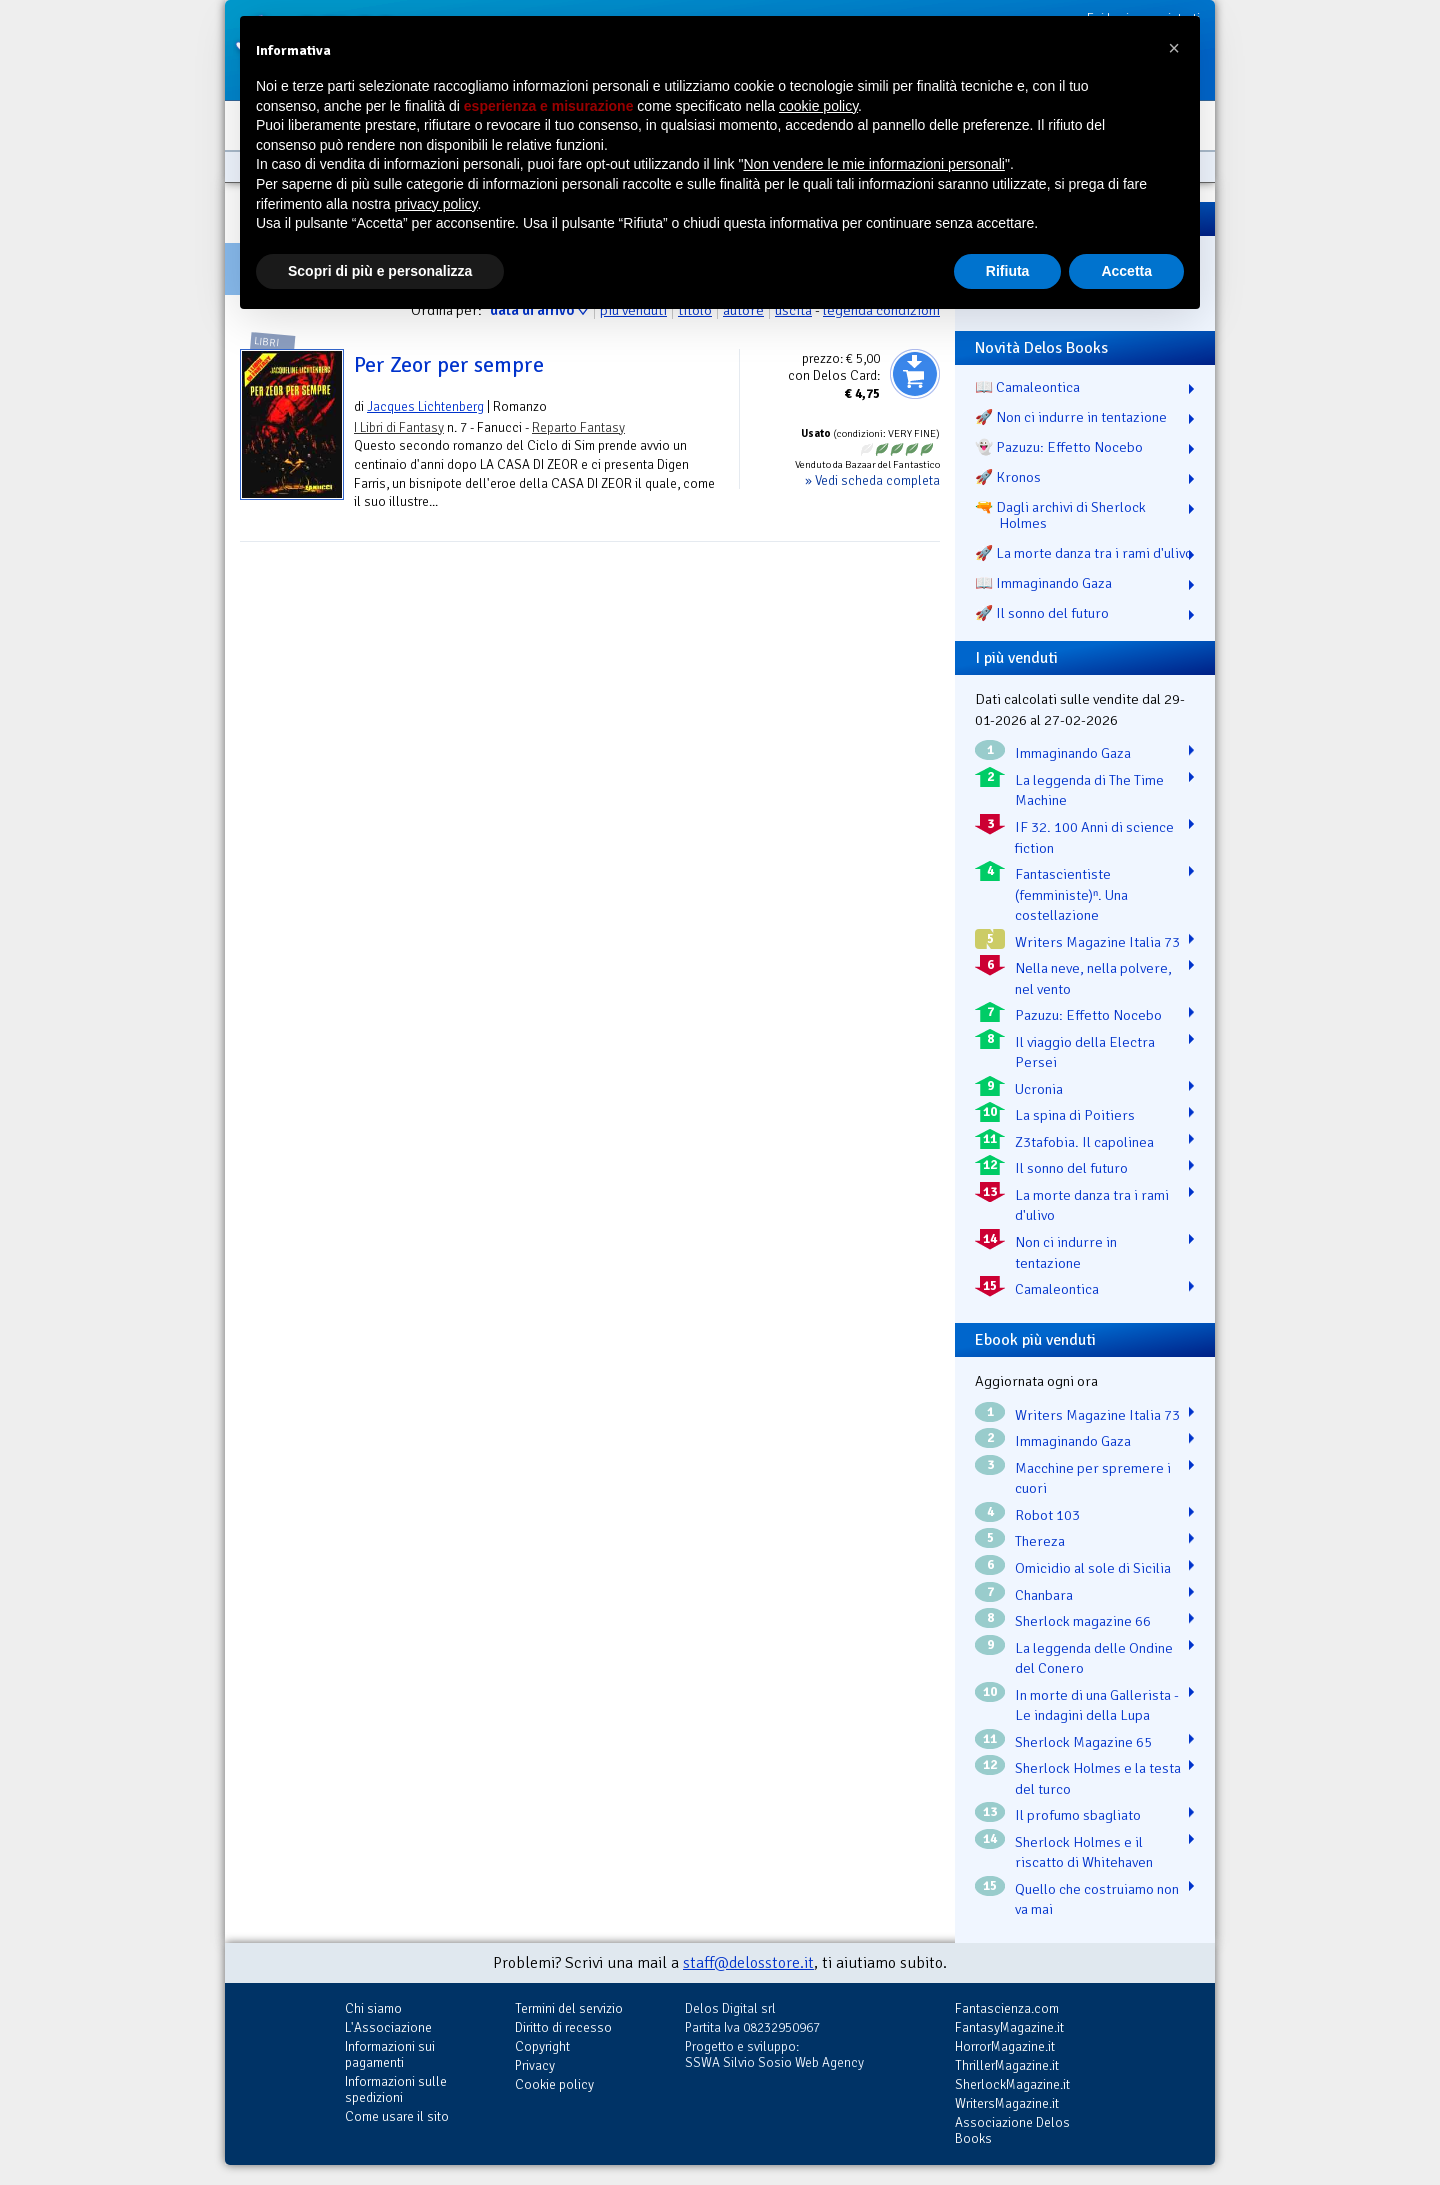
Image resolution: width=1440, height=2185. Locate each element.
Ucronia (1039, 1089)
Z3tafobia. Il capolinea (1084, 1142)
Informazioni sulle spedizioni (396, 2089)
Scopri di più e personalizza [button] (380, 271)
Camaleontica (1057, 1289)
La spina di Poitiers (1075, 1115)
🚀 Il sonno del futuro (1042, 613)
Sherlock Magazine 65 (1083, 1742)
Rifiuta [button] (1008, 271)
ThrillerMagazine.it (1007, 2065)
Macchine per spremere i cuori (1093, 1478)
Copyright (542, 2046)
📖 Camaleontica (1027, 387)
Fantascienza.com (1007, 2008)
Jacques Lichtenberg (425, 406)
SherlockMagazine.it (1012, 2084)
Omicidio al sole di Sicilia (1093, 1568)
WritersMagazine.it (1007, 2103)
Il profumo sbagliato (1078, 1815)
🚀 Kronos (1008, 477)
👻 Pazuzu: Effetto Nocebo (1059, 447)
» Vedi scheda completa (872, 480)
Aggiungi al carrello (915, 374)
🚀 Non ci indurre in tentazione (1071, 417)
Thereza (1040, 1541)
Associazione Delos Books (1012, 2130)
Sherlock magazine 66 (1083, 1621)
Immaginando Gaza (1073, 753)
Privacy (535, 2065)
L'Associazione (388, 2027)
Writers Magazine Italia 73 (1097, 942)
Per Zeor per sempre (449, 365)
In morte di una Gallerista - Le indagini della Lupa (1097, 1705)
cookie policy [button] (818, 106)
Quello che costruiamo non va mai (1097, 1899)
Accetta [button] (1126, 271)
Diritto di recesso (563, 2027)
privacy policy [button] (436, 204)
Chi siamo (373, 2008)
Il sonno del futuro (1071, 1168)
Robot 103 (1047, 1515)
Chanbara (1044, 1595)
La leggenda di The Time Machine (1089, 790)
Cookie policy (554, 2084)
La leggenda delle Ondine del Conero (1094, 1658)
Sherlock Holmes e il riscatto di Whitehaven (1084, 1852)
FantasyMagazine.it (1009, 2027)
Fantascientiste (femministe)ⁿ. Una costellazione (1071, 894)
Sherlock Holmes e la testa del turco (1098, 1778)
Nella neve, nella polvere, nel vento (1093, 978)
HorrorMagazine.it (1005, 2046)
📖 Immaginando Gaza (1043, 583)
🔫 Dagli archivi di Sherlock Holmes (1060, 515)
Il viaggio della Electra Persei (1085, 1052)
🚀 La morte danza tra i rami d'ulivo (1084, 553)
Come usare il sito (397, 2116)
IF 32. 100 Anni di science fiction (1094, 837)
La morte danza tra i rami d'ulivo (1092, 1205)
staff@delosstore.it (748, 1963)
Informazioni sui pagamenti (390, 2054)
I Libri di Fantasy (399, 427)
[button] (1174, 48)
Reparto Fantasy (578, 427)
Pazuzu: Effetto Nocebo (1088, 1015)
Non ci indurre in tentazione (1066, 1252)
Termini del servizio (569, 2008)
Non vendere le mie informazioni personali (873, 164)
